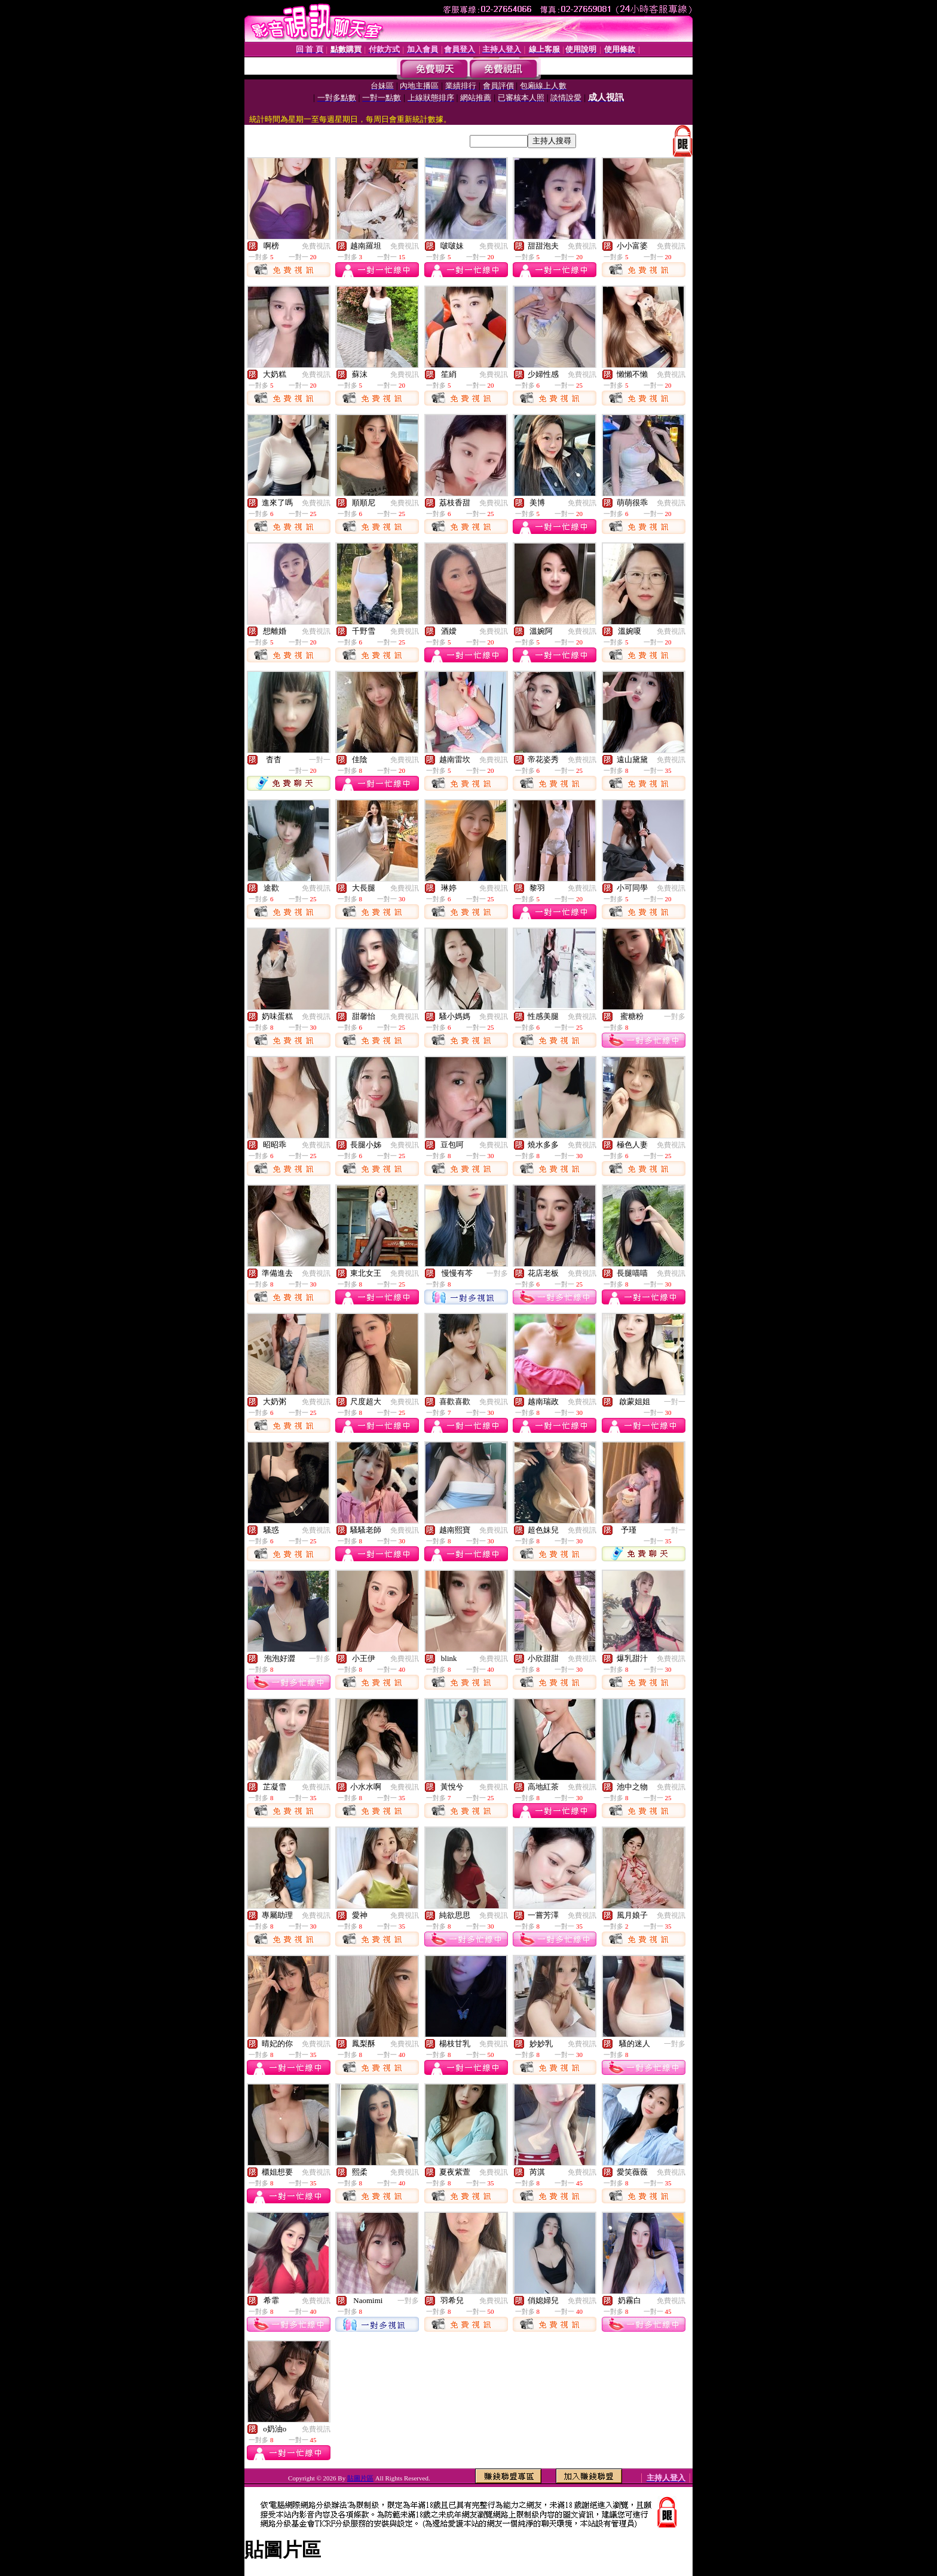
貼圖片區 (360, 2478)
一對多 (674, 1016)
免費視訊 (316, 246)
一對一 (319, 760)
